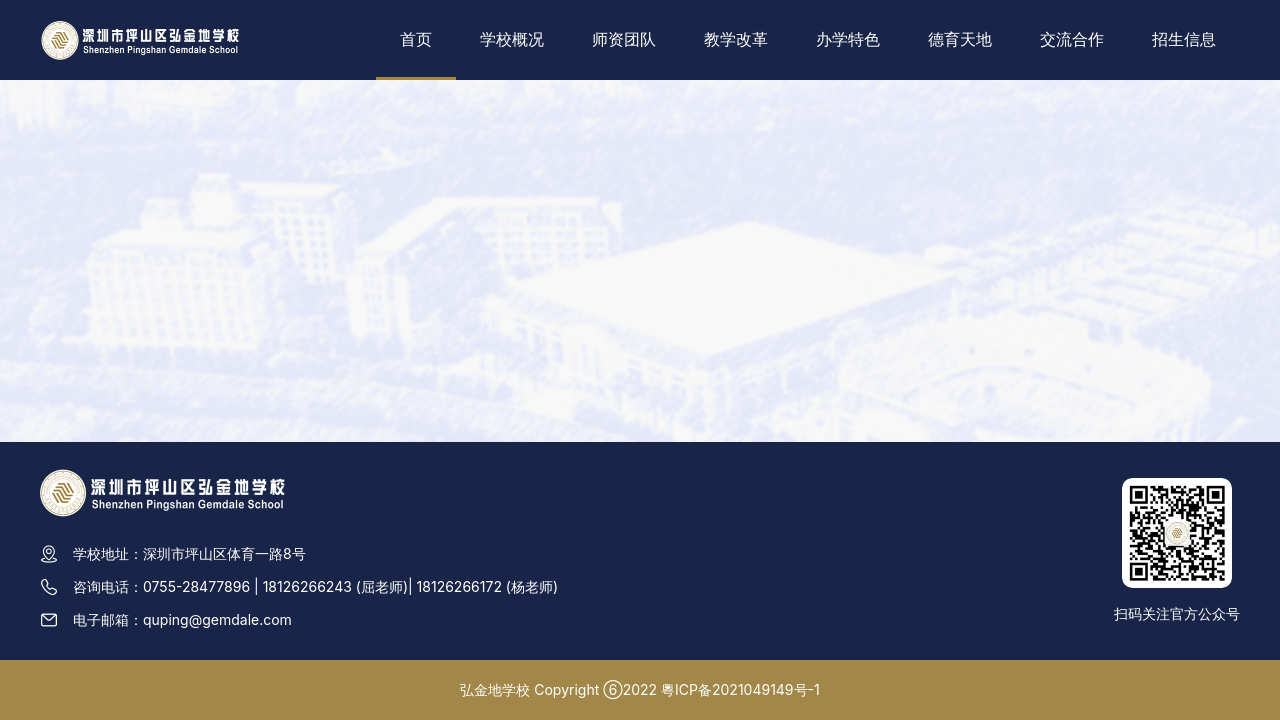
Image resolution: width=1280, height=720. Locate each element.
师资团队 (624, 39)
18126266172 (459, 586)
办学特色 (848, 39)
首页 (416, 39)
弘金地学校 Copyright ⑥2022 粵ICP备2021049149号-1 (639, 689)
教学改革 (736, 39)
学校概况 (512, 39)
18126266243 (307, 586)
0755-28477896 (196, 586)
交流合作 (1072, 39)
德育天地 (960, 39)
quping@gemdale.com (217, 619)
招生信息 (1184, 39)
